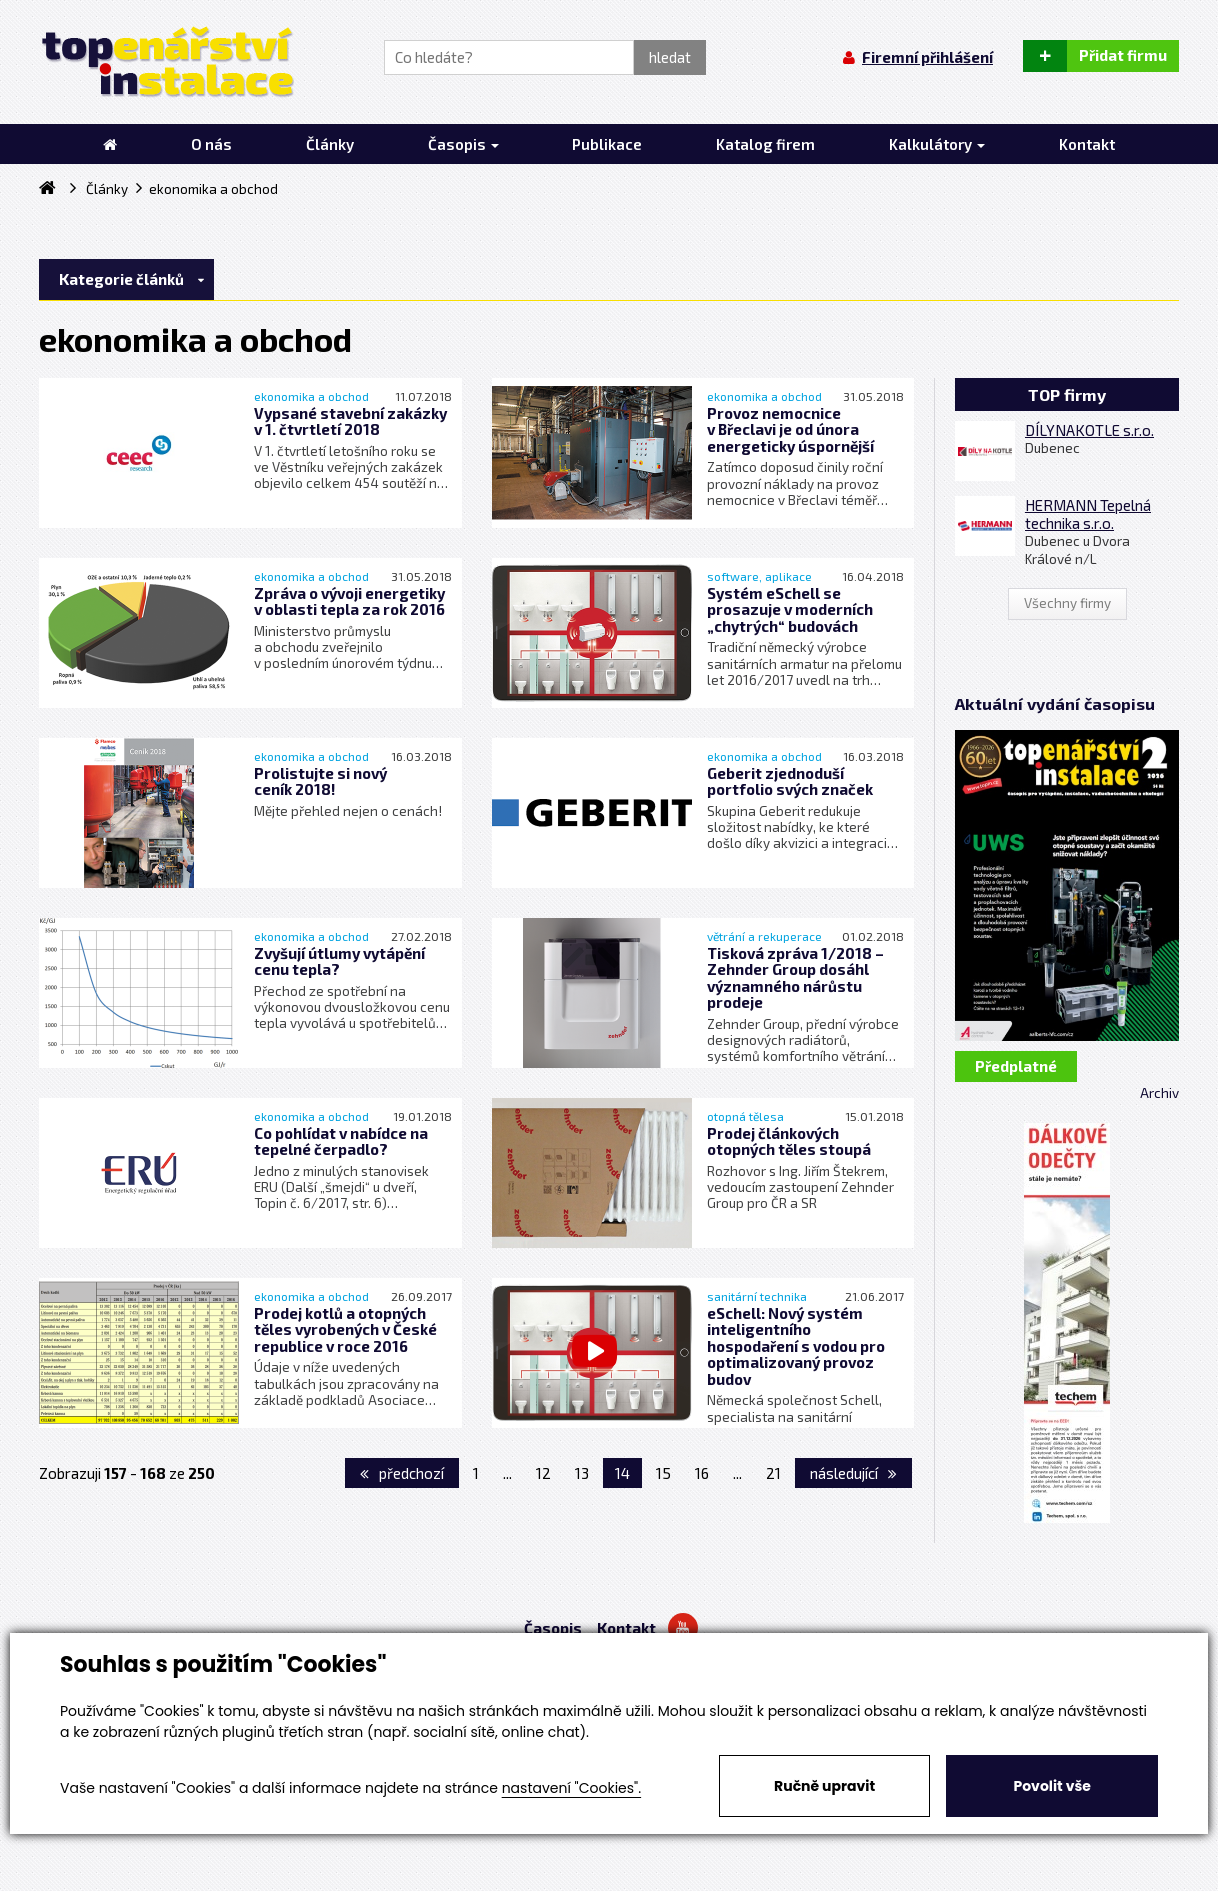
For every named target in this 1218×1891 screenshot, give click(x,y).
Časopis (553, 1628)
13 (582, 1473)
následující (853, 1473)
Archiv (1159, 1093)
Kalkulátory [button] (937, 144)
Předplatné (1016, 1066)
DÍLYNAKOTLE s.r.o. (1089, 430)
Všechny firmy (1067, 603)
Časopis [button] (463, 144)
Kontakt (626, 1628)
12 (543, 1473)
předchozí (402, 1473)
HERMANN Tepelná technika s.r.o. (1088, 514)
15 (663, 1473)
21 (773, 1473)
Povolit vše (1051, 1786)
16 (702, 1473)
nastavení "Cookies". (571, 1788)
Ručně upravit (824, 1786)
